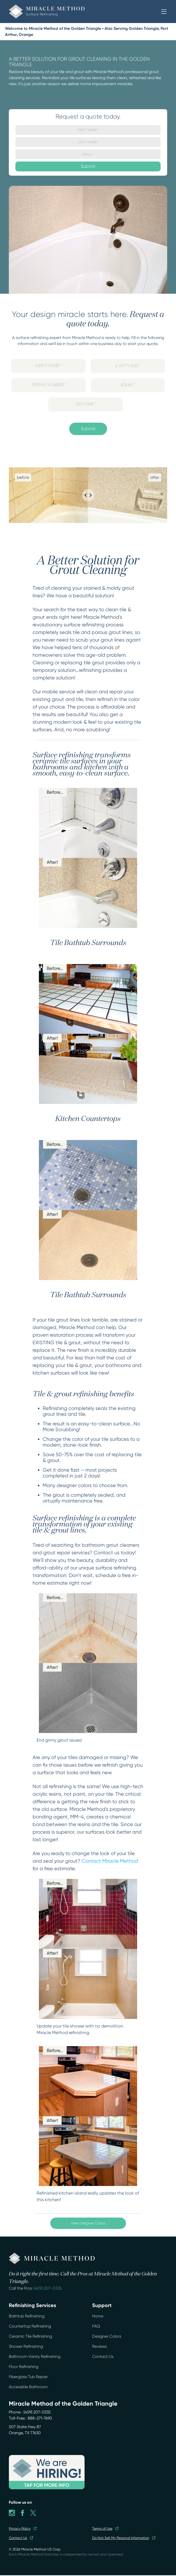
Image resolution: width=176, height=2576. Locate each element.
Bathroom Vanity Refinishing (34, 2356)
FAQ (96, 2326)
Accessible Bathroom (28, 2386)
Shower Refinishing (26, 2346)
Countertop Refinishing (30, 2326)
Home (97, 2316)
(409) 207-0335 (48, 2288)
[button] (164, 11)
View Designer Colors (88, 2223)
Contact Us (102, 2356)
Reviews (99, 2346)
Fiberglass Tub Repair (28, 2376)
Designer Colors (106, 2336)
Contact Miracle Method (110, 1861)
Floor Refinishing (23, 2366)
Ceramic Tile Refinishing (30, 2336)
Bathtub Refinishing (26, 2316)
